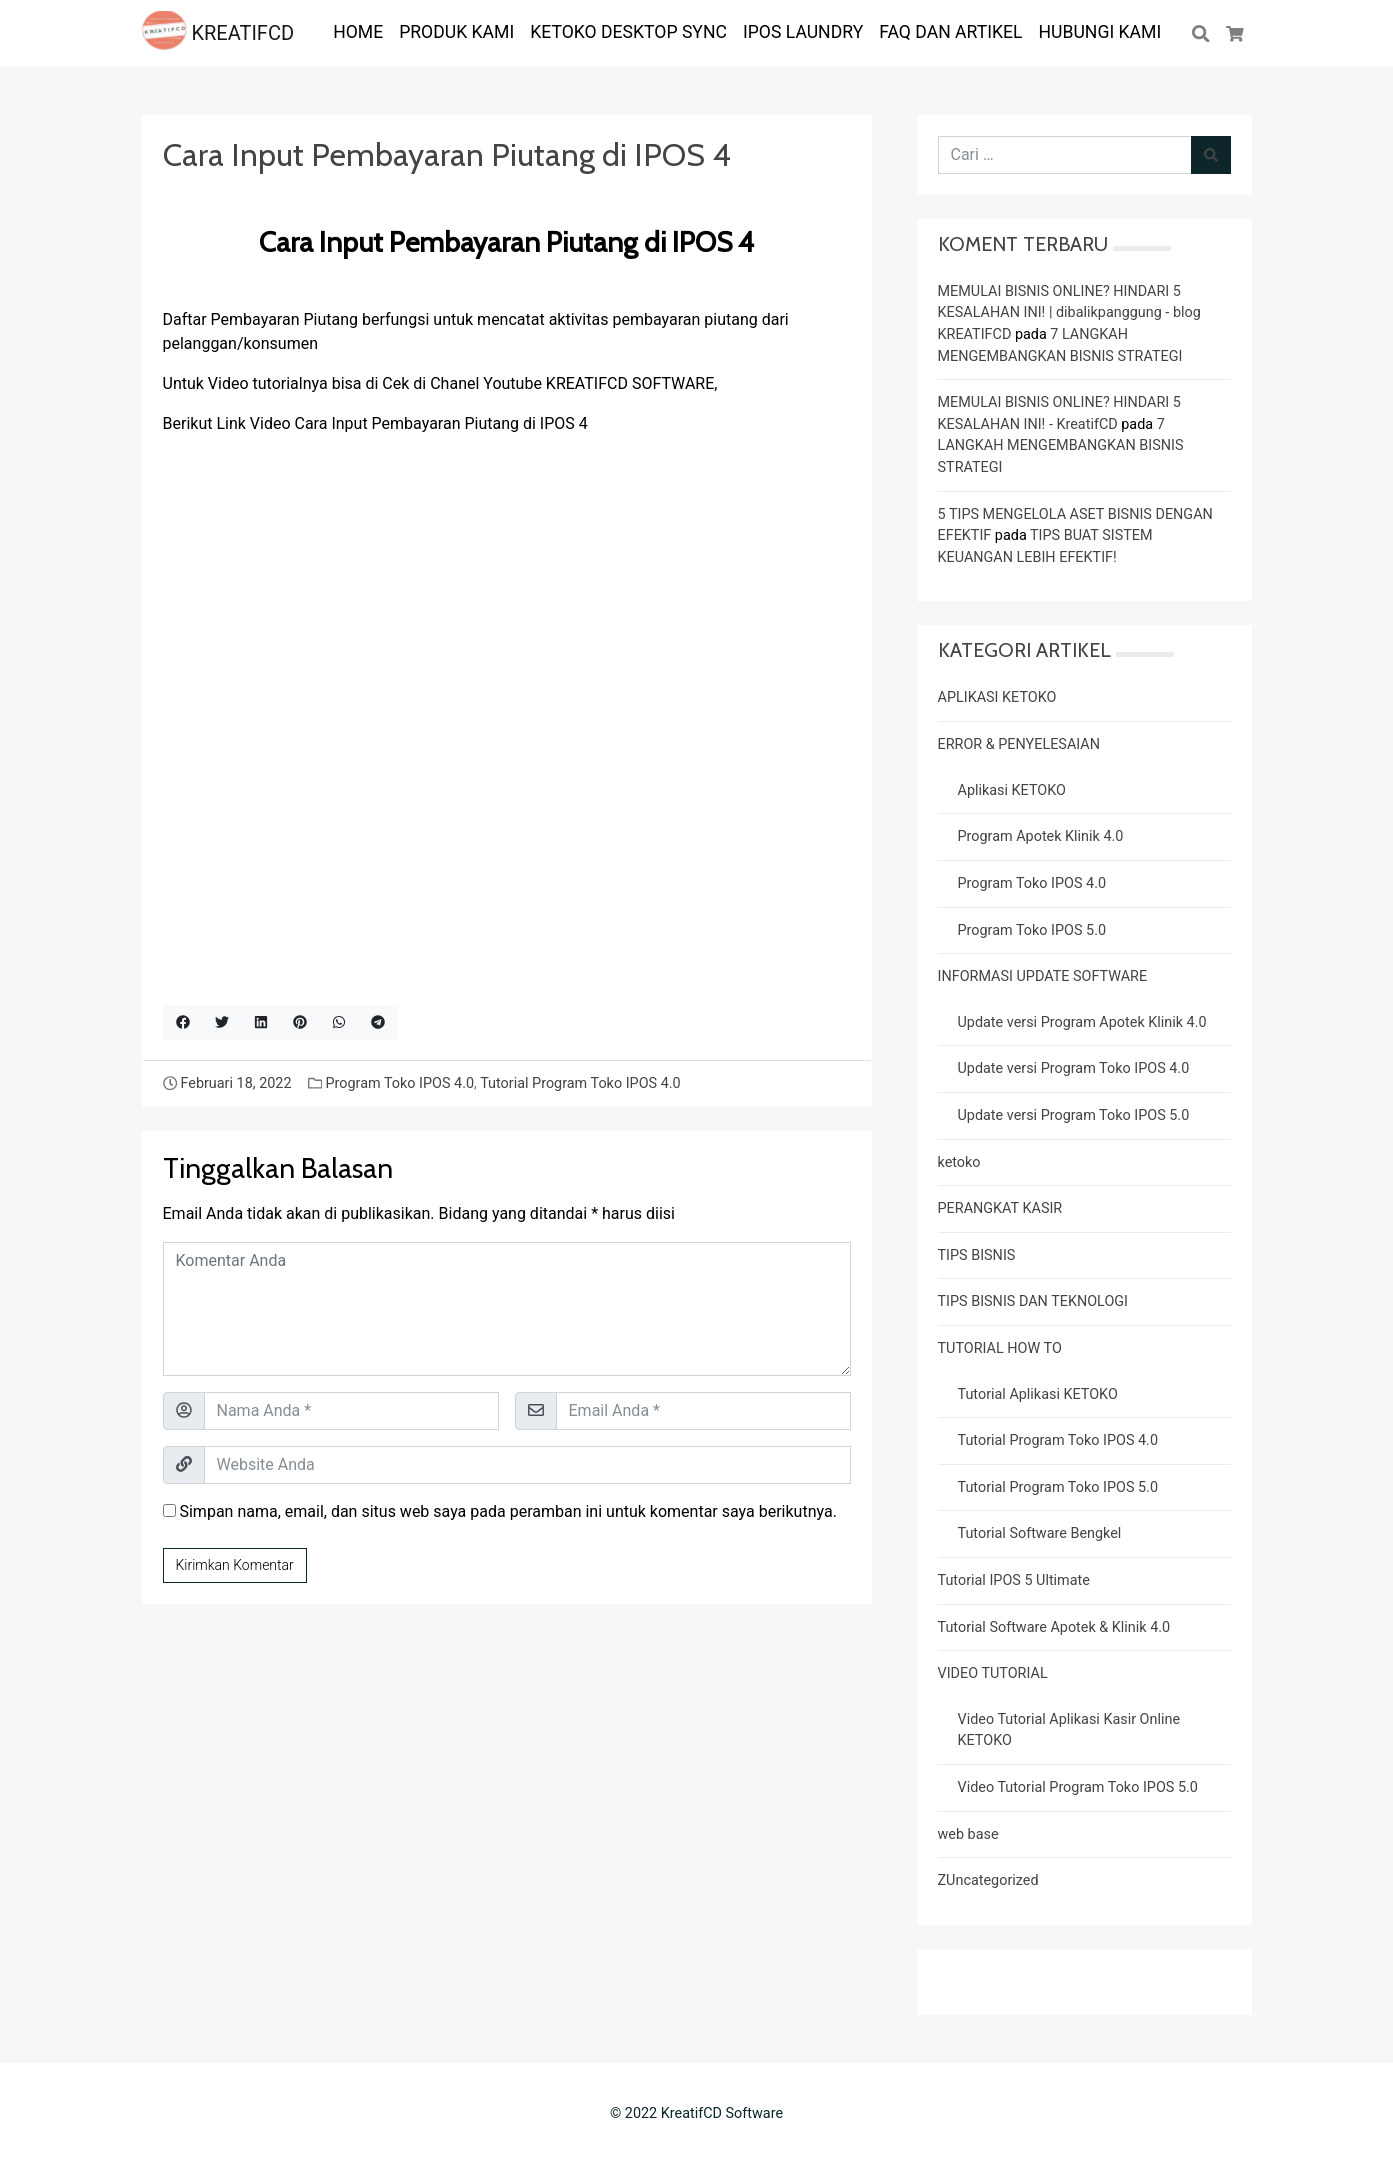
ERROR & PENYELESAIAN (1019, 744)
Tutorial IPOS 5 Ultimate (1014, 1580)
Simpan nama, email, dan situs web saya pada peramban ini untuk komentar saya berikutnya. (507, 1511)
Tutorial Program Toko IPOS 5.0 (1058, 1487)
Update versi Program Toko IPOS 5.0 (1074, 1115)
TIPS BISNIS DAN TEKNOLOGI (1033, 1301)
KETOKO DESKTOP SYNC (628, 32)
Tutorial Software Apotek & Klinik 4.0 (1054, 1627)
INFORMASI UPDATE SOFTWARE (1043, 976)
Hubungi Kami (1100, 32)
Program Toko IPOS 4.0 (399, 1083)
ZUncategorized (988, 1880)
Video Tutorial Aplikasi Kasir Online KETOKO (1069, 1730)
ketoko (959, 1162)
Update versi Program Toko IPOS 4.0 (1074, 1068)
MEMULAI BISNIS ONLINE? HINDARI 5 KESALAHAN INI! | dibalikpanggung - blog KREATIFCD (1069, 313)
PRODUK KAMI (456, 32)
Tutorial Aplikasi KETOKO (1038, 1394)
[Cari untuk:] (1065, 155)
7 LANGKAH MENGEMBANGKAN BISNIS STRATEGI (1061, 446)
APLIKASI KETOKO (997, 697)
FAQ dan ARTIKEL (950, 32)
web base (968, 1834)
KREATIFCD (218, 33)
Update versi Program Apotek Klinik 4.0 (1082, 1022)
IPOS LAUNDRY (803, 32)
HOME (358, 32)
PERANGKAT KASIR (1000, 1208)
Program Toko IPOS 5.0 (1032, 930)
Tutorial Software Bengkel (1040, 1533)
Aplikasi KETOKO (1012, 790)
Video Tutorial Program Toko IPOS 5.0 (1078, 1787)
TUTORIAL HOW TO (1000, 1348)
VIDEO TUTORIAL (993, 1673)
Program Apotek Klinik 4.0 (1041, 836)
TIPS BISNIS (977, 1255)
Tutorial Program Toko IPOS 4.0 (580, 1083)
